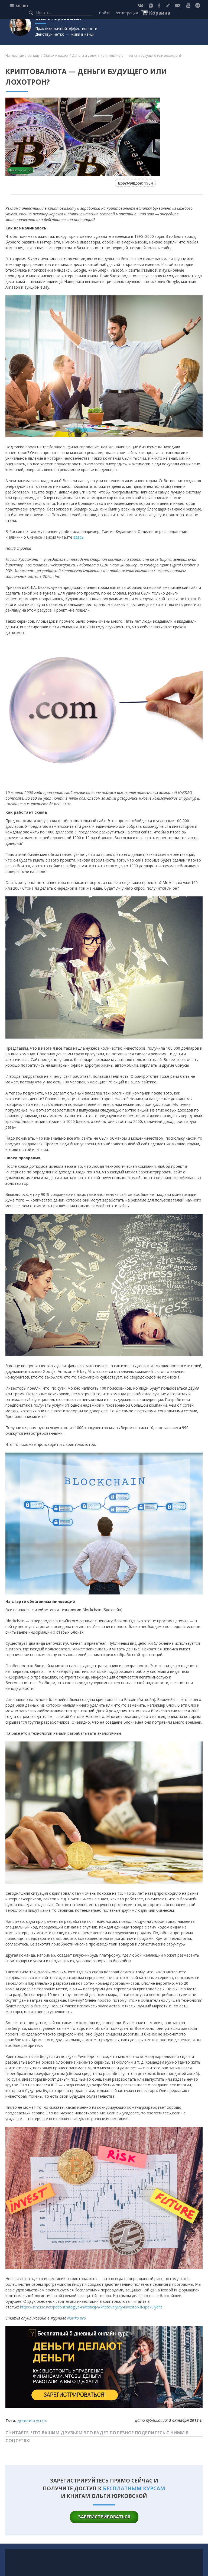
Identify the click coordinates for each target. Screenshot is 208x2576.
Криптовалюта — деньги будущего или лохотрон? (140, 55)
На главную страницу (22, 55)
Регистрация (126, 12)
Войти (104, 12)
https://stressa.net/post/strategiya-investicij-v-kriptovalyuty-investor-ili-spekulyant (91, 2307)
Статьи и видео (56, 55)
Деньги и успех (84, 55)
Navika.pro (76, 2318)
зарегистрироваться (104, 2517)
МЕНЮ (22, 5)
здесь (78, 537)
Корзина (159, 12)
